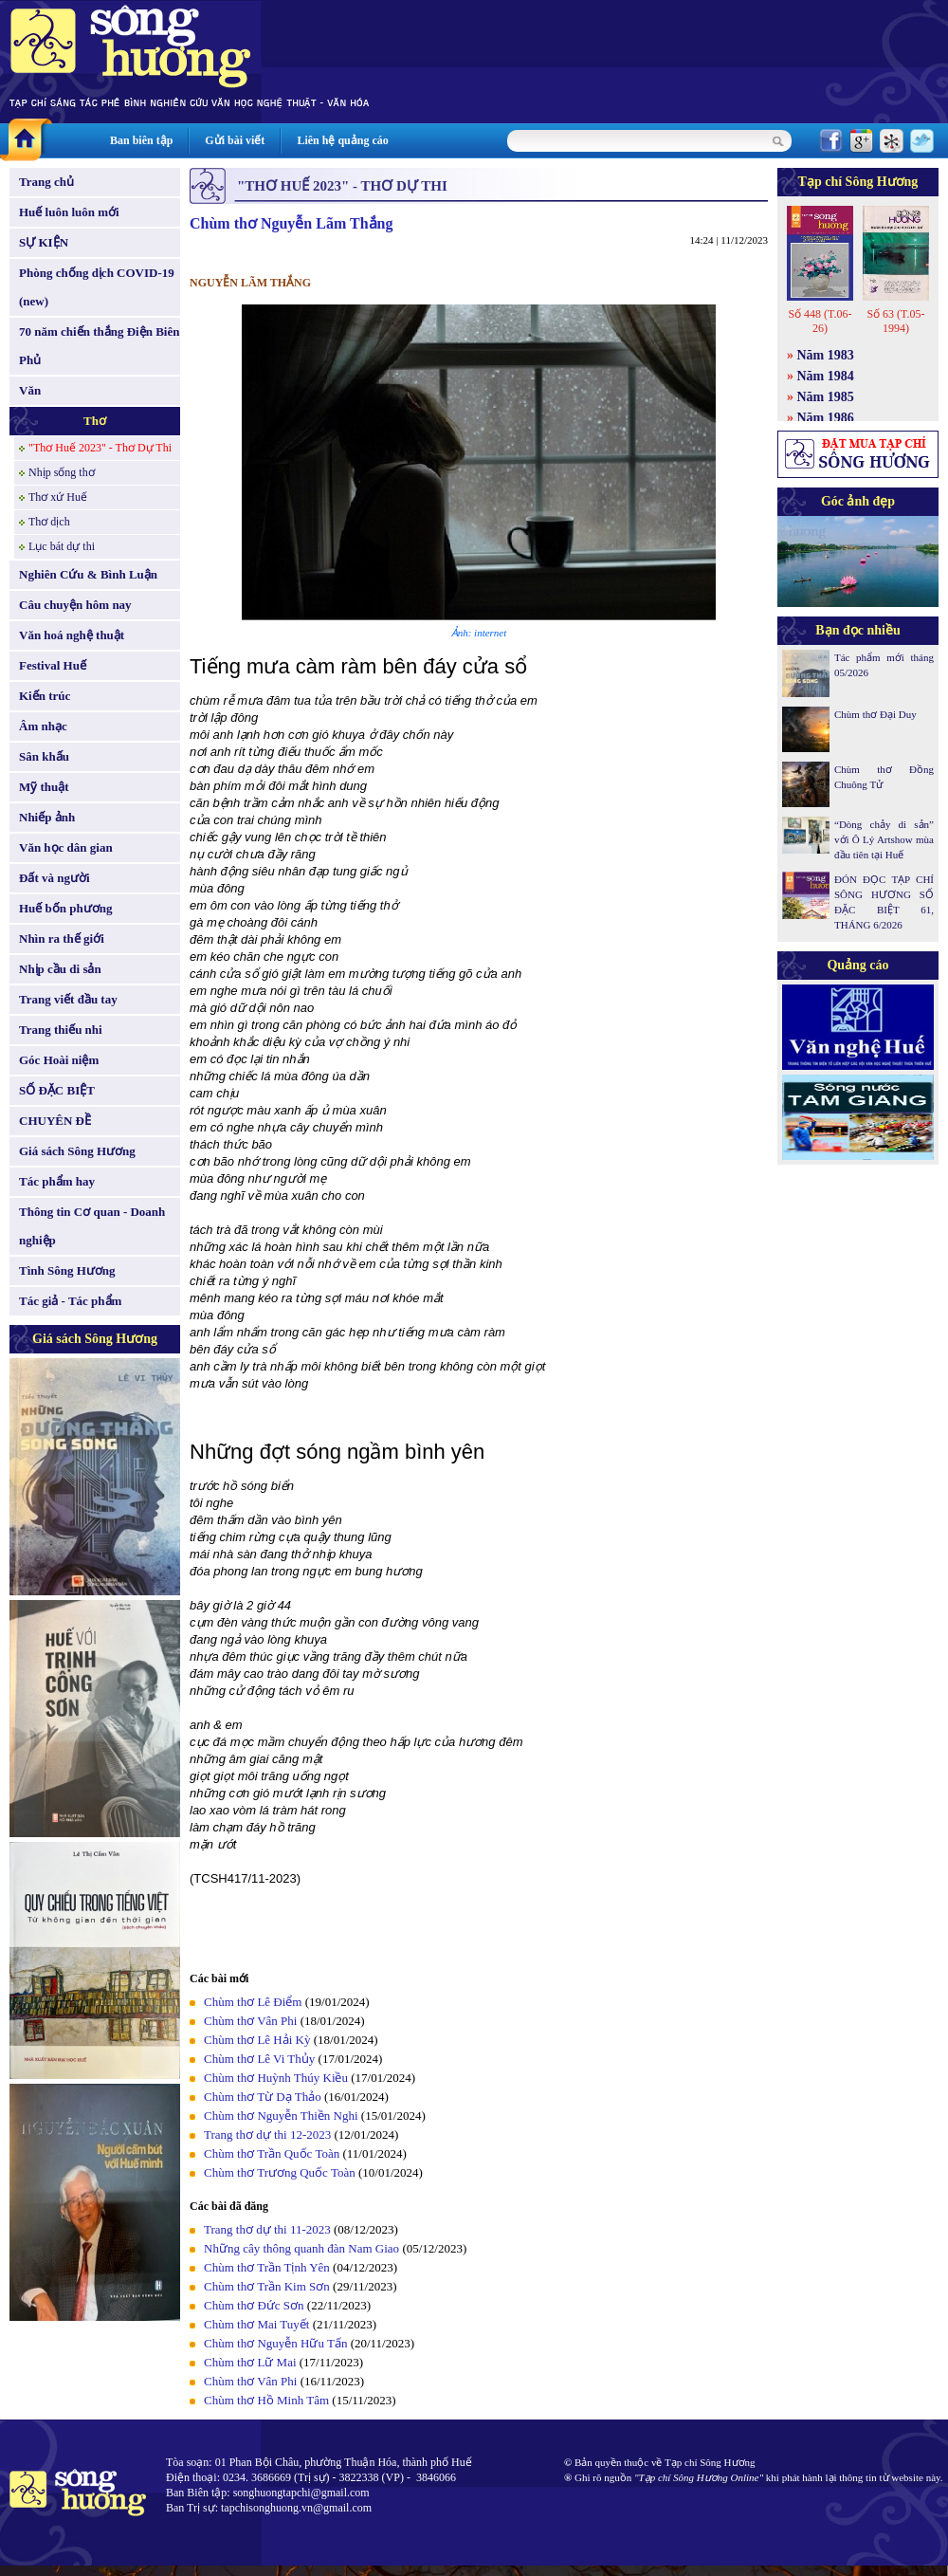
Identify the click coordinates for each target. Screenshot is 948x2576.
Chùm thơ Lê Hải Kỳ (257, 2040)
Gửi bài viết (234, 140)
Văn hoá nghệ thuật (71, 635)
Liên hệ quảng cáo (342, 140)
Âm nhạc (43, 726)
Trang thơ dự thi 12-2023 (267, 2134)
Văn (30, 390)
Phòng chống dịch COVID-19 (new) (96, 287)
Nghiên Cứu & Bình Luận (88, 574)
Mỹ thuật (44, 787)
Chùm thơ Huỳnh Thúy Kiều (276, 2077)
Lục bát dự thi (61, 546)
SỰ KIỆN (43, 242)
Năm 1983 (825, 355)
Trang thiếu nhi (60, 1029)
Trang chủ (46, 182)
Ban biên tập (141, 140)
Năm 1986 (825, 418)
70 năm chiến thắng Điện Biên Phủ (99, 345)
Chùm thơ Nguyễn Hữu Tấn (275, 2343)
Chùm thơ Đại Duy (875, 714)
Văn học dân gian (66, 847)
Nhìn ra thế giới (61, 938)
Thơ (94, 421)
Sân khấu (44, 756)
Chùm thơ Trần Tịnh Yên (267, 2267)
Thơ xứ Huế (57, 497)
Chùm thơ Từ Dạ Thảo (262, 2096)
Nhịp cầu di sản (60, 969)
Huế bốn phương (66, 908)
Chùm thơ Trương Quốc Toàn (280, 2172)
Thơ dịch (49, 521)
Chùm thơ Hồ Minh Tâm (266, 2400)
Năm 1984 (825, 376)
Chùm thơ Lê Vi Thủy (259, 2059)
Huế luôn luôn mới (69, 212)
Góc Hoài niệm (59, 1060)
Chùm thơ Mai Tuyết (256, 2324)
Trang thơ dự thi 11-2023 (267, 2229)
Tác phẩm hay (57, 1181)
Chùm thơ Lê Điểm (252, 2002)
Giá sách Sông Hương (77, 1151)
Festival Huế (52, 665)
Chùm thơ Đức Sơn (254, 2305)
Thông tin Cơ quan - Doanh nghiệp (92, 1226)
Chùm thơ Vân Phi (250, 2021)
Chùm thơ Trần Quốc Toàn (271, 2153)
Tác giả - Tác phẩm (70, 1301)
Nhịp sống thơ (61, 472)
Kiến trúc (44, 696)
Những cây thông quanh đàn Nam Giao (301, 2248)
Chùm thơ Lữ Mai (250, 2362)
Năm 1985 (825, 397)
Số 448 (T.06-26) (819, 321)
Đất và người (54, 878)
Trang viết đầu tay (68, 999)
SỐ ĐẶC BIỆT (57, 1090)
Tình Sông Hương (67, 1270)
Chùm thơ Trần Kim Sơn (267, 2286)
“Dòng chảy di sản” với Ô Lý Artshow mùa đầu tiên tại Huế (884, 839)
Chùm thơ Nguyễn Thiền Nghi (281, 2115)
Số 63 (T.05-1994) (895, 321)
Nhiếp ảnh (47, 817)
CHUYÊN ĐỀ (55, 1120)
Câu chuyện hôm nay (75, 605)
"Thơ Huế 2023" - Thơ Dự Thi (100, 447)
